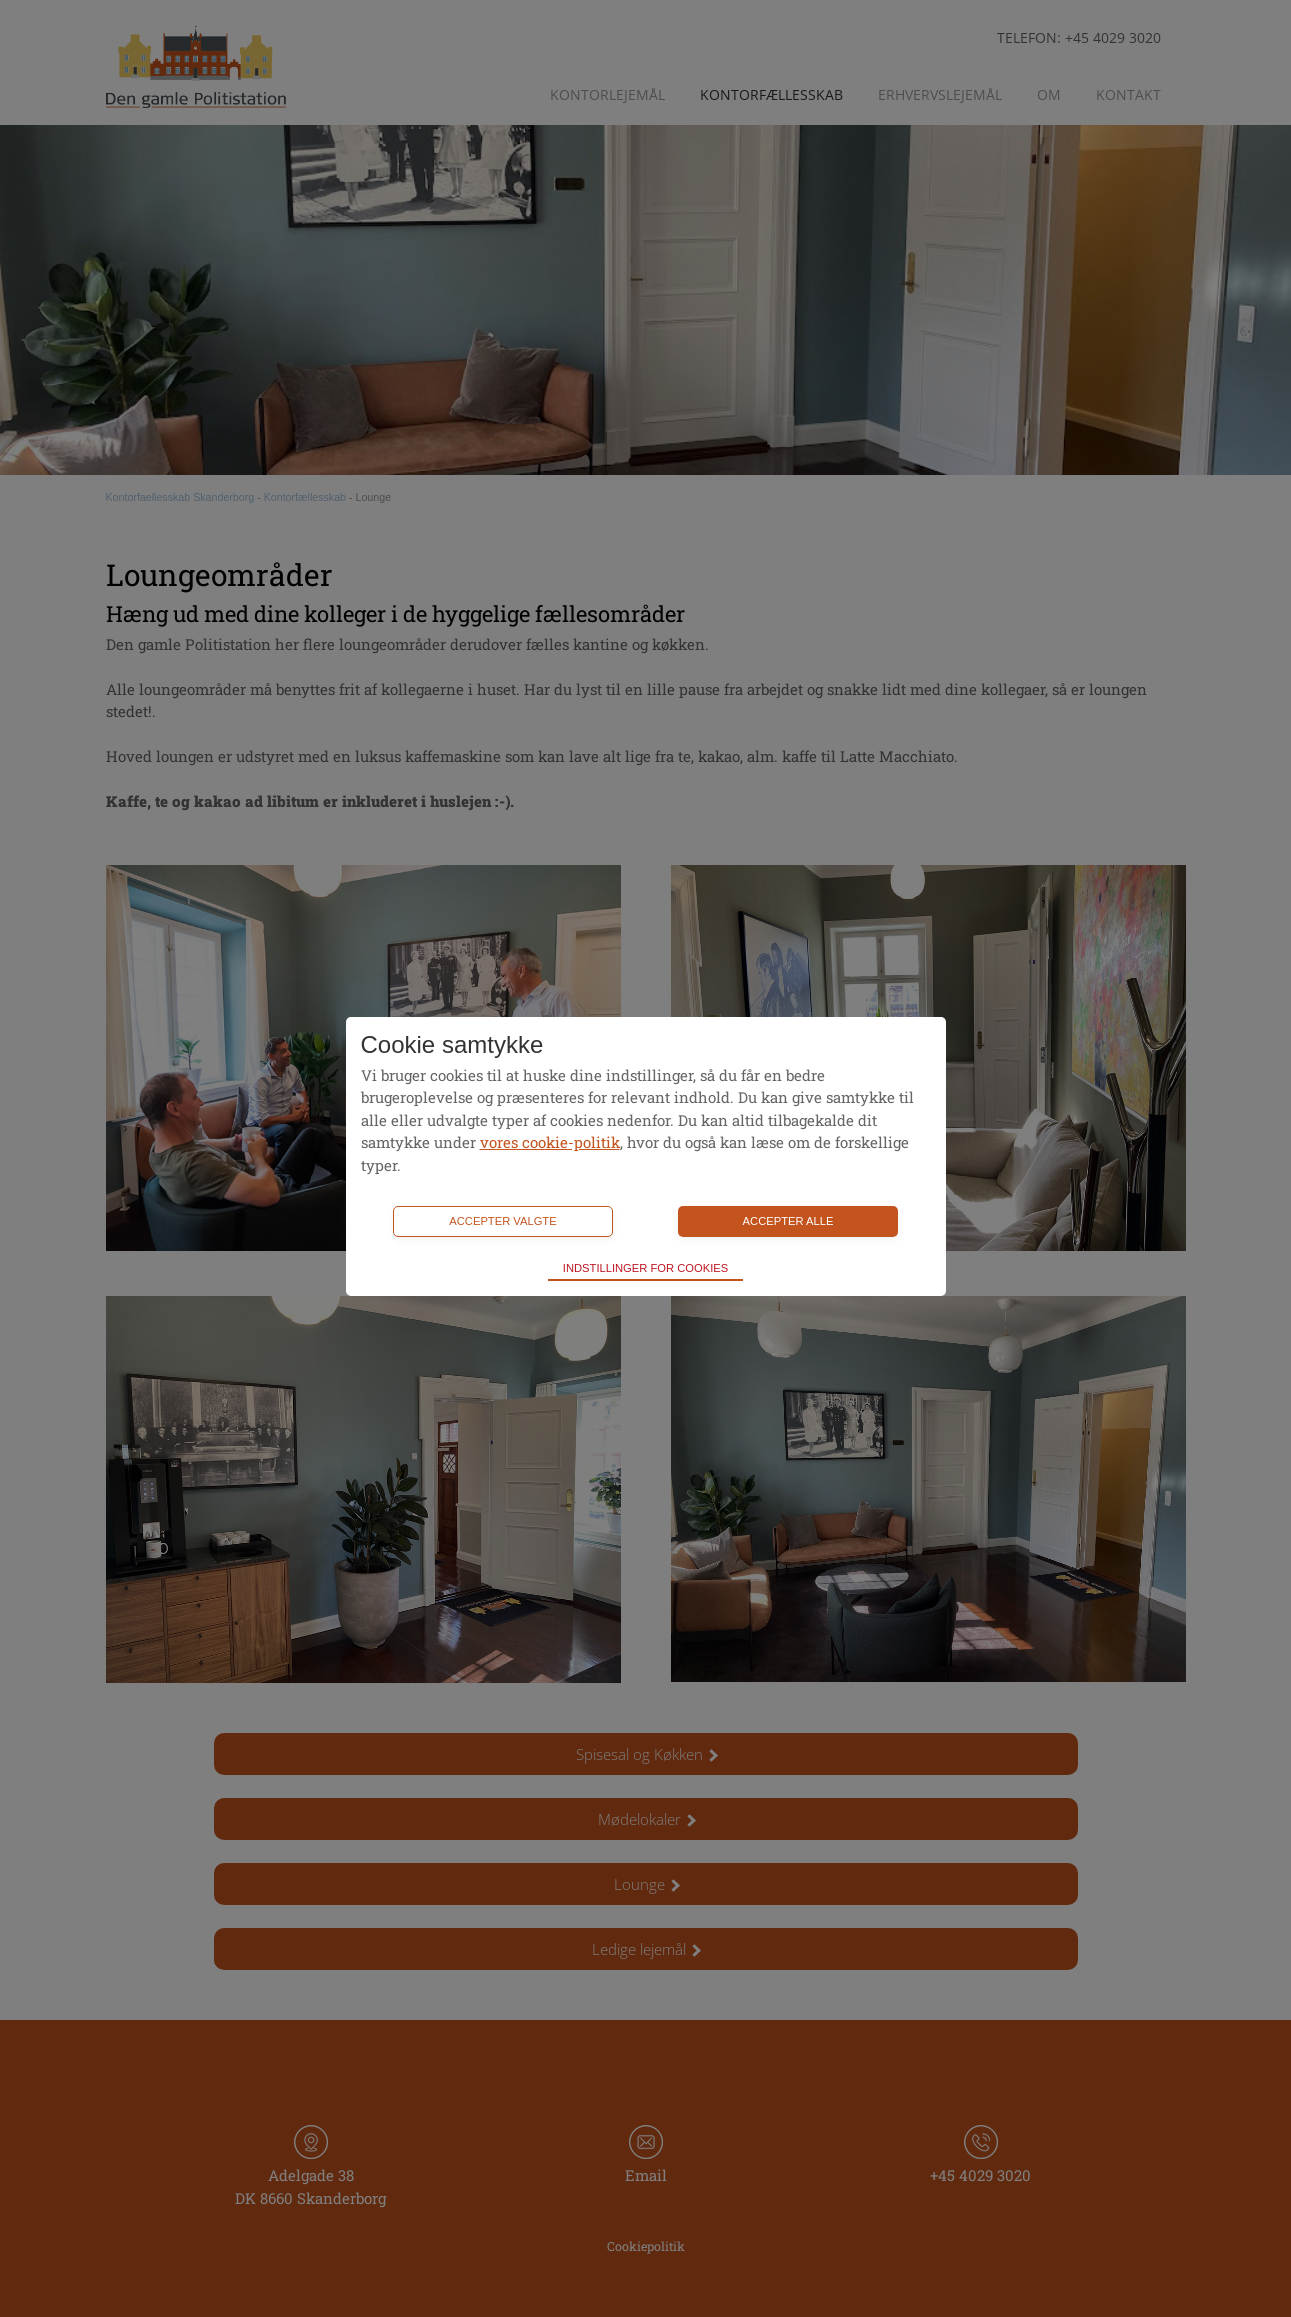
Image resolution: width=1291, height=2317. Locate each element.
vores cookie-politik (550, 1142)
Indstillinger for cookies (645, 1268)
